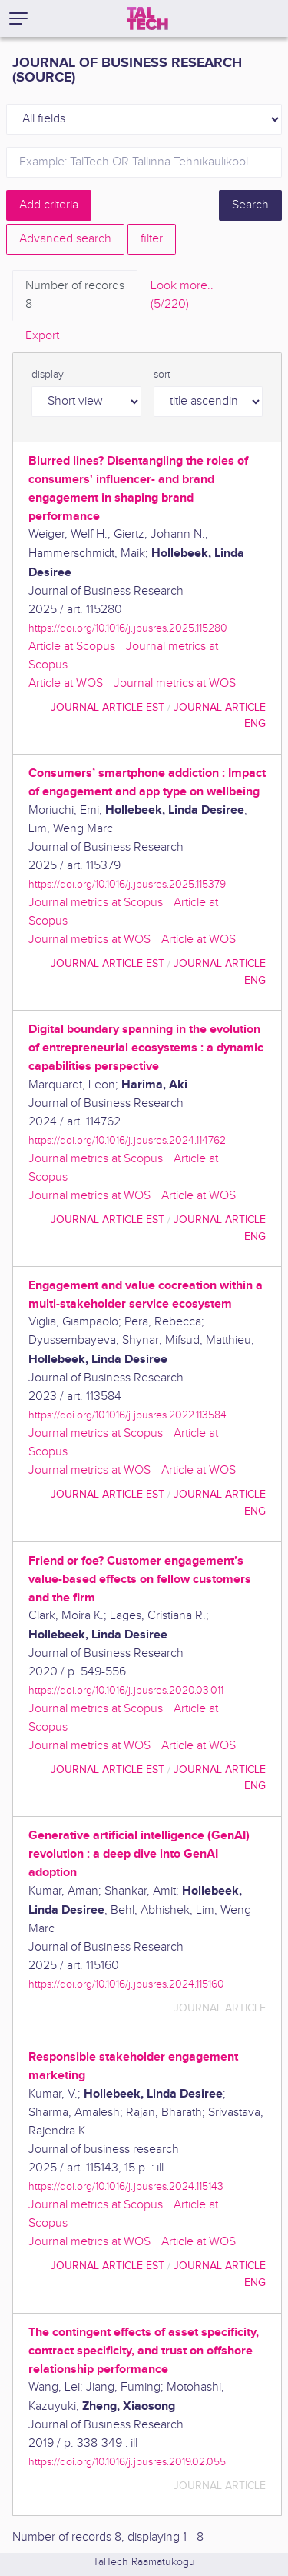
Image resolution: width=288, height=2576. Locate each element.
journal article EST (107, 707)
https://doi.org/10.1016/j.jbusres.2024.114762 (127, 1140)
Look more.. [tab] (182, 296)
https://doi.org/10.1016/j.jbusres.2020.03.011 (125, 1690)
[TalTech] (147, 18)
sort (162, 374)
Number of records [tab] (74, 296)
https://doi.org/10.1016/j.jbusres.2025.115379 (127, 884)
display (47, 374)
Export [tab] (42, 335)
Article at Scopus (71, 646)
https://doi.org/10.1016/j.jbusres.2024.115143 (125, 2186)
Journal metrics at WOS (175, 683)
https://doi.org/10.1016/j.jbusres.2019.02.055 (127, 2461)
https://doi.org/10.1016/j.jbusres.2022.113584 (127, 1414)
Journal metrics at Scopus (95, 902)
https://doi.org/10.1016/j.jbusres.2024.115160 (126, 1984)
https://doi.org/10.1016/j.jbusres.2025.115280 (127, 628)
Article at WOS (65, 683)
